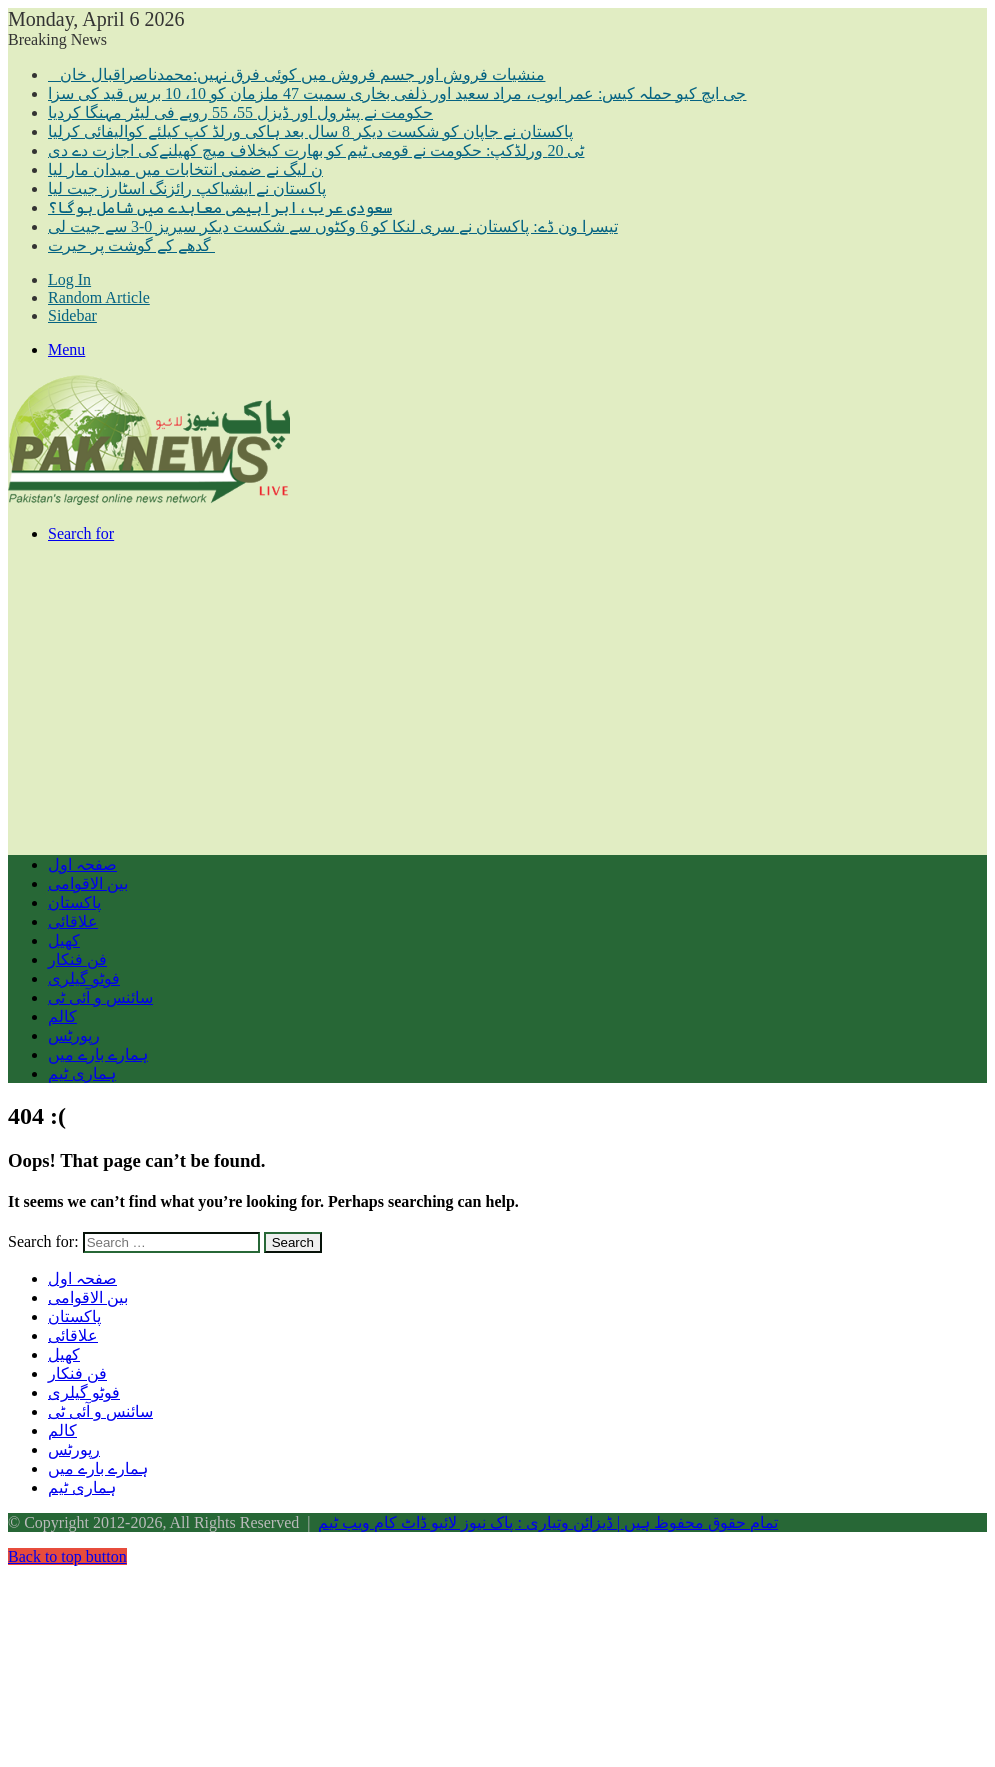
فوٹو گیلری (84, 978)
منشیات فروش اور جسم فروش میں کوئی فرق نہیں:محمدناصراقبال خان (296, 74)
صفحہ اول (82, 864)
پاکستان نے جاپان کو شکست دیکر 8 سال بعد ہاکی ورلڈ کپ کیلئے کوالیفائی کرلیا (310, 131)
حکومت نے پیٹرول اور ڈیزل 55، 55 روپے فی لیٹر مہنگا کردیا (240, 112)
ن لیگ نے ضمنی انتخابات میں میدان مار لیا (185, 169)
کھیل (64, 940)
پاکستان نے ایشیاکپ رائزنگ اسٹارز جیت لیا (187, 188)
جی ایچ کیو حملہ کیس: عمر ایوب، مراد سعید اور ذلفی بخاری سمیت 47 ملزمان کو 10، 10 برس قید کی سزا (397, 93)
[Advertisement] (497, 699)
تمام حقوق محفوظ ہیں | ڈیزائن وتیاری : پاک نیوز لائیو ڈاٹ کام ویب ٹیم (548, 1522)
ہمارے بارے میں (98, 1054)
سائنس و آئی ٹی (100, 997)
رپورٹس (74, 1035)
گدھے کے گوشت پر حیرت (131, 245)
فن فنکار (77, 959)
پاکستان (74, 902)
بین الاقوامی (88, 883)
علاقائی (73, 921)
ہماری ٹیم (82, 1073)
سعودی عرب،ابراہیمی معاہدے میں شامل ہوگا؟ (220, 207)
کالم (62, 1016)
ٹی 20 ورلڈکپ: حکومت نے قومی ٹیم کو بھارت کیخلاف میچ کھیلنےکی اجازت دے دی (316, 150)
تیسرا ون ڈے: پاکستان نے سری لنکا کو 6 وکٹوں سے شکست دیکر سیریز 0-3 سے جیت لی (333, 226)
